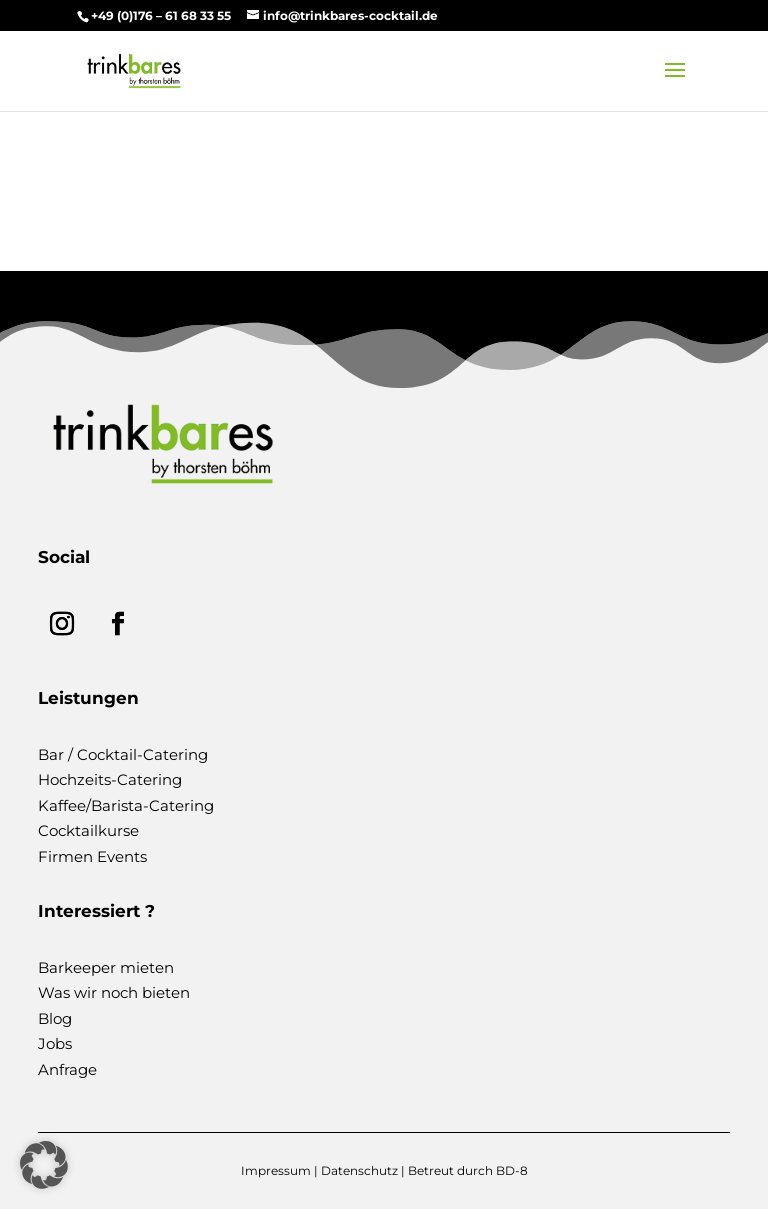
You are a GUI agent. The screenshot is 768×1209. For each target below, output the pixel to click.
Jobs (55, 1043)
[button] (44, 1165)
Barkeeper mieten (106, 967)
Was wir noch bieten (114, 992)
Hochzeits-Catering (110, 779)
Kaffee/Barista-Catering (126, 805)
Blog (55, 1018)
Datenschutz (359, 1170)
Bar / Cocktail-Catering (123, 754)
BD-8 (512, 1170)
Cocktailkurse (88, 830)
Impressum (276, 1170)
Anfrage (67, 1069)
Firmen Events (92, 856)
